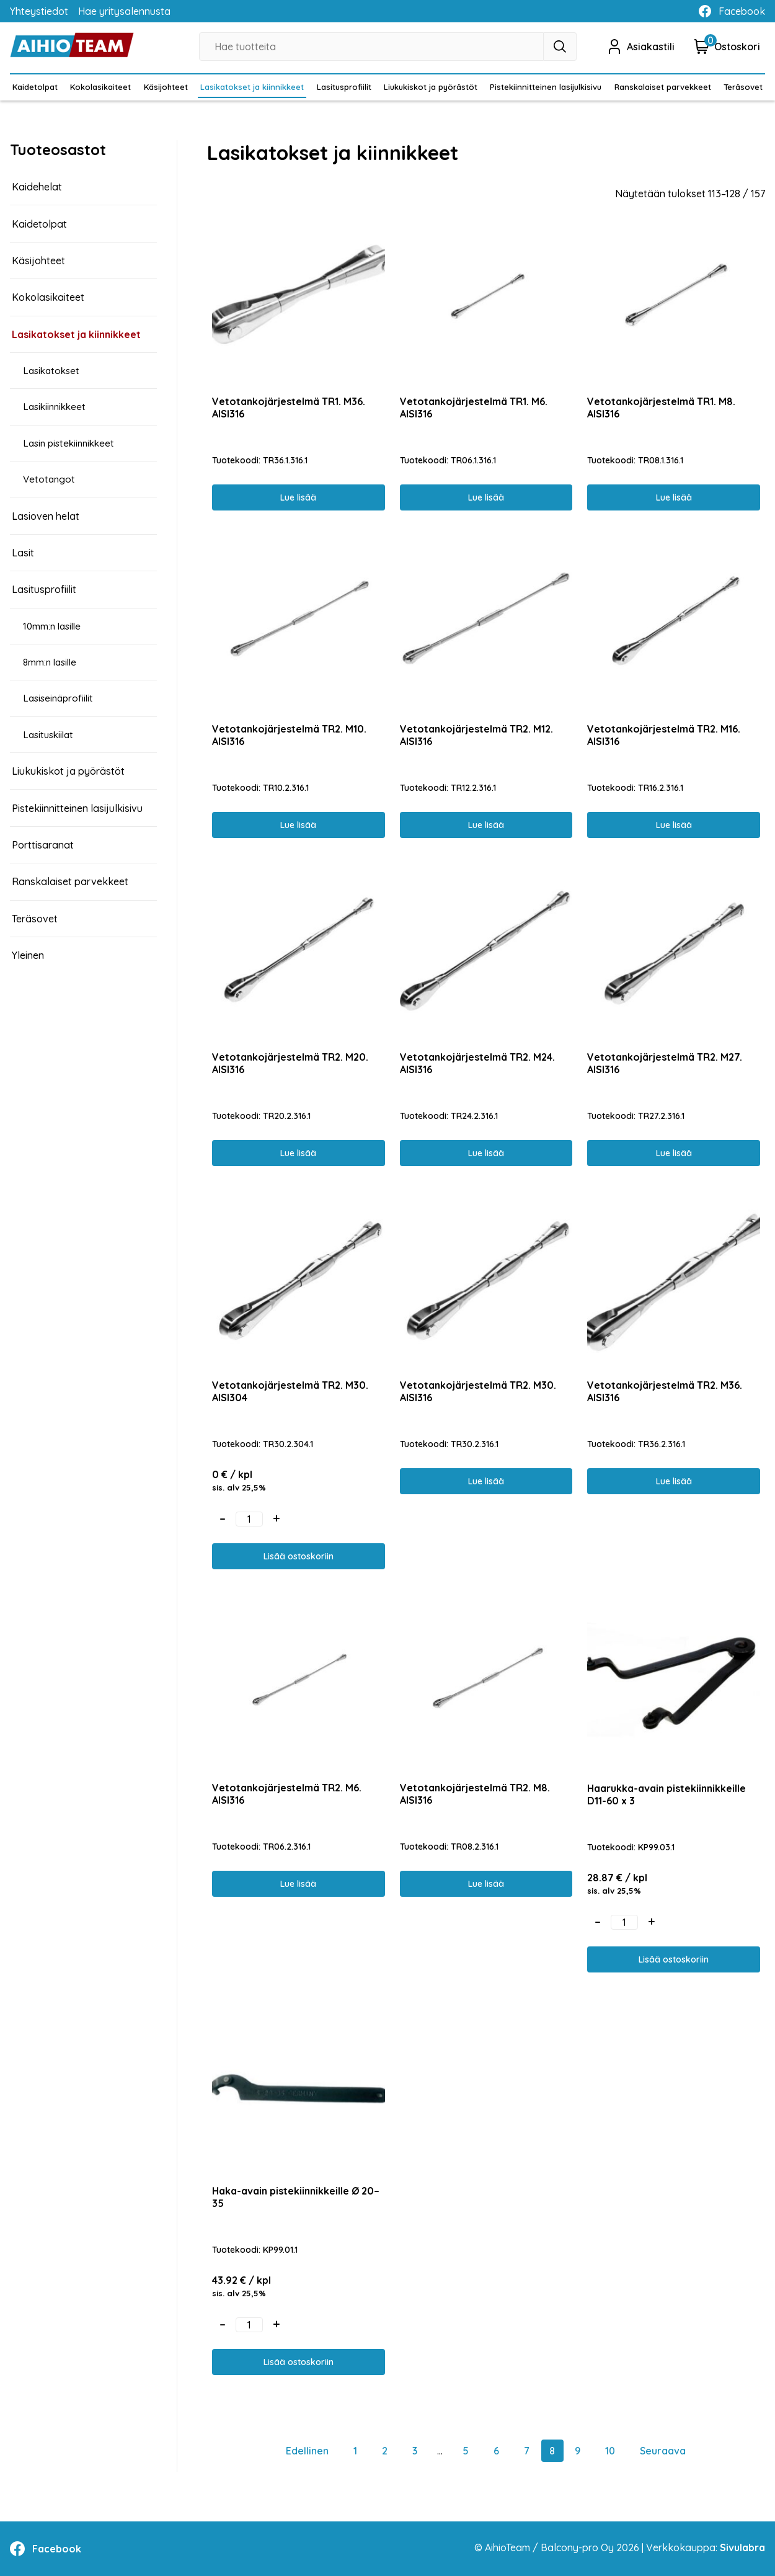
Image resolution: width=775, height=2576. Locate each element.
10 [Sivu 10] (610, 2451)
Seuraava (663, 2451)
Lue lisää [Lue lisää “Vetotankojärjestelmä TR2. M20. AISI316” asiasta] (298, 1153)
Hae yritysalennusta (124, 11)
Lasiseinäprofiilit (60, 698)
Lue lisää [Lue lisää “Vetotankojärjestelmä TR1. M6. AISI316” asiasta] (486, 497)
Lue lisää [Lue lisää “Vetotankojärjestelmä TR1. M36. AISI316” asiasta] (298, 497)
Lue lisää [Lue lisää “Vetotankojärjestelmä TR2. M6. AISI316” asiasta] (298, 1883)
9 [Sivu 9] (577, 2451)
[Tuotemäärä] (249, 1519)
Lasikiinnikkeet (56, 406)
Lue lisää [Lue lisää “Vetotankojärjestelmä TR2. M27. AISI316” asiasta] (674, 1153)
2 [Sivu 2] (385, 2451)
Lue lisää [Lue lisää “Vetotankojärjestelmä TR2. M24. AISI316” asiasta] (486, 1153)
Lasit (23, 552)
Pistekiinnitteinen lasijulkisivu (545, 87)
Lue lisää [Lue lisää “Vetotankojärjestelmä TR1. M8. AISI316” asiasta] (674, 497)
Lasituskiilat (50, 735)
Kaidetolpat (35, 87)
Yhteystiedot (39, 11)
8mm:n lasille (52, 662)
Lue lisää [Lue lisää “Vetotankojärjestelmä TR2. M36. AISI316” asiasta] (674, 1481)
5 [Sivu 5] (466, 2451)
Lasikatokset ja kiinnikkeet (252, 87)
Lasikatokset (53, 371)
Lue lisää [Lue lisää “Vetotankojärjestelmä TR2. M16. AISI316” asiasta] (674, 825)
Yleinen (28, 955)
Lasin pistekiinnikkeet (70, 443)
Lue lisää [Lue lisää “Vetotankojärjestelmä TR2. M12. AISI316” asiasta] (486, 825)
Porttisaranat (43, 845)
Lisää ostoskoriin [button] (299, 1556)
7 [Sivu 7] (526, 2451)
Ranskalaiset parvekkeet (662, 87)
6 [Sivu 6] (496, 2451)
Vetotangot (51, 479)
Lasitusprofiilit (344, 87)
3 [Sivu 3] (414, 2451)
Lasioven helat (45, 516)
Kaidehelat (37, 186)
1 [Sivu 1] (355, 2451)
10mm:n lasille (55, 626)
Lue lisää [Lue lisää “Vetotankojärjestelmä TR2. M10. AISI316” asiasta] (298, 825)
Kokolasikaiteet (100, 87)
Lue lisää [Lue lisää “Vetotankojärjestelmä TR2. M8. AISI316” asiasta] (486, 1883)
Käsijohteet (166, 87)
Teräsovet (743, 87)
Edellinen (307, 2451)
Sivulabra (742, 2547)
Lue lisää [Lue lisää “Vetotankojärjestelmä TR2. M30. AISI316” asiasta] (486, 1481)
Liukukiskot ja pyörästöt (430, 87)
